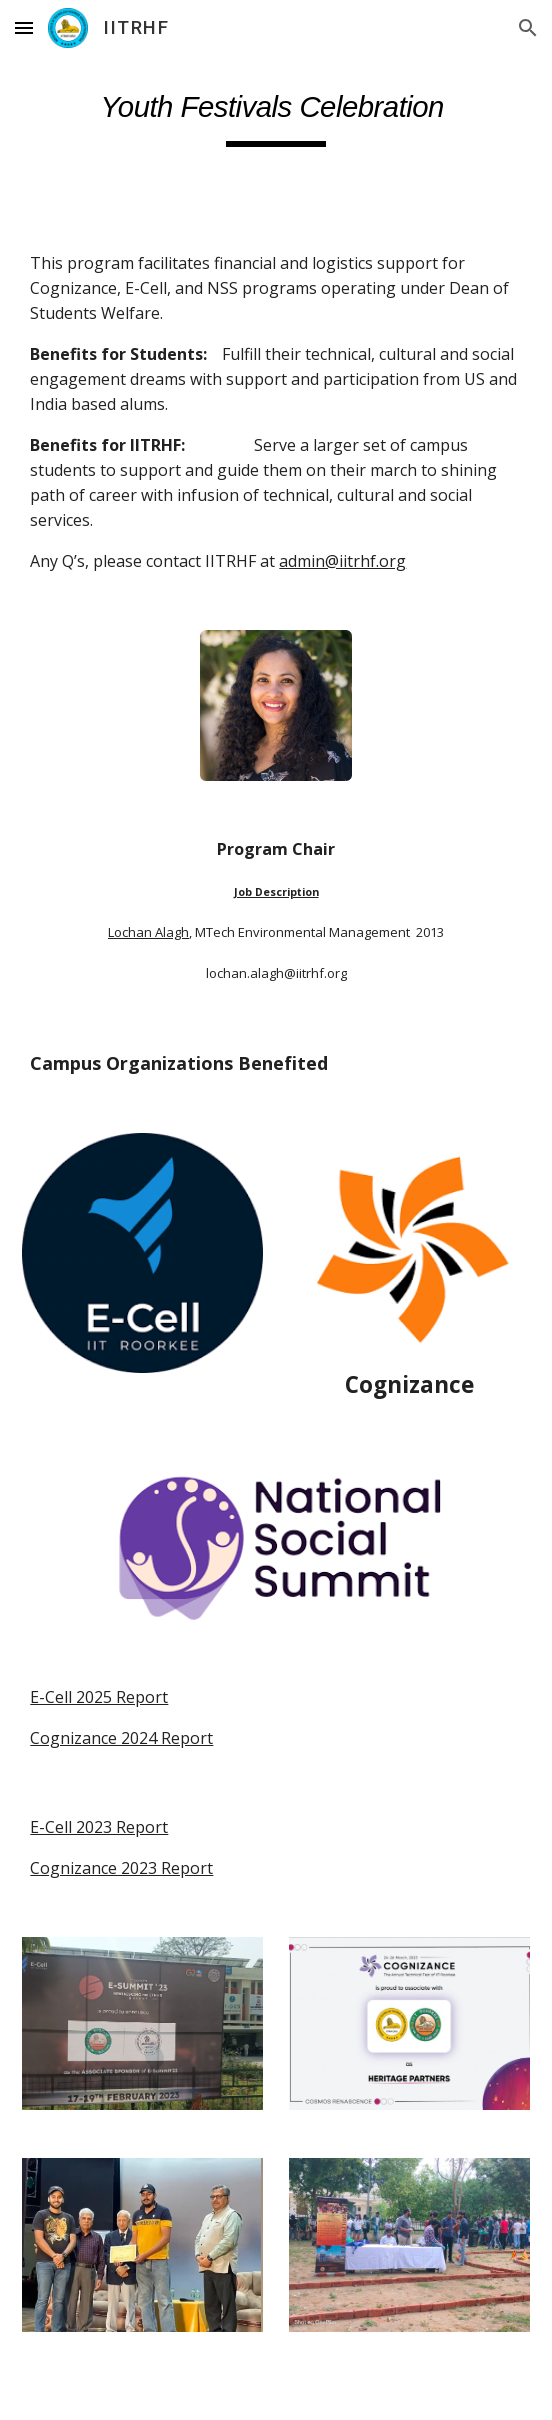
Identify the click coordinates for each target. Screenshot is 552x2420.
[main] (275, 112)
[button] (24, 27)
